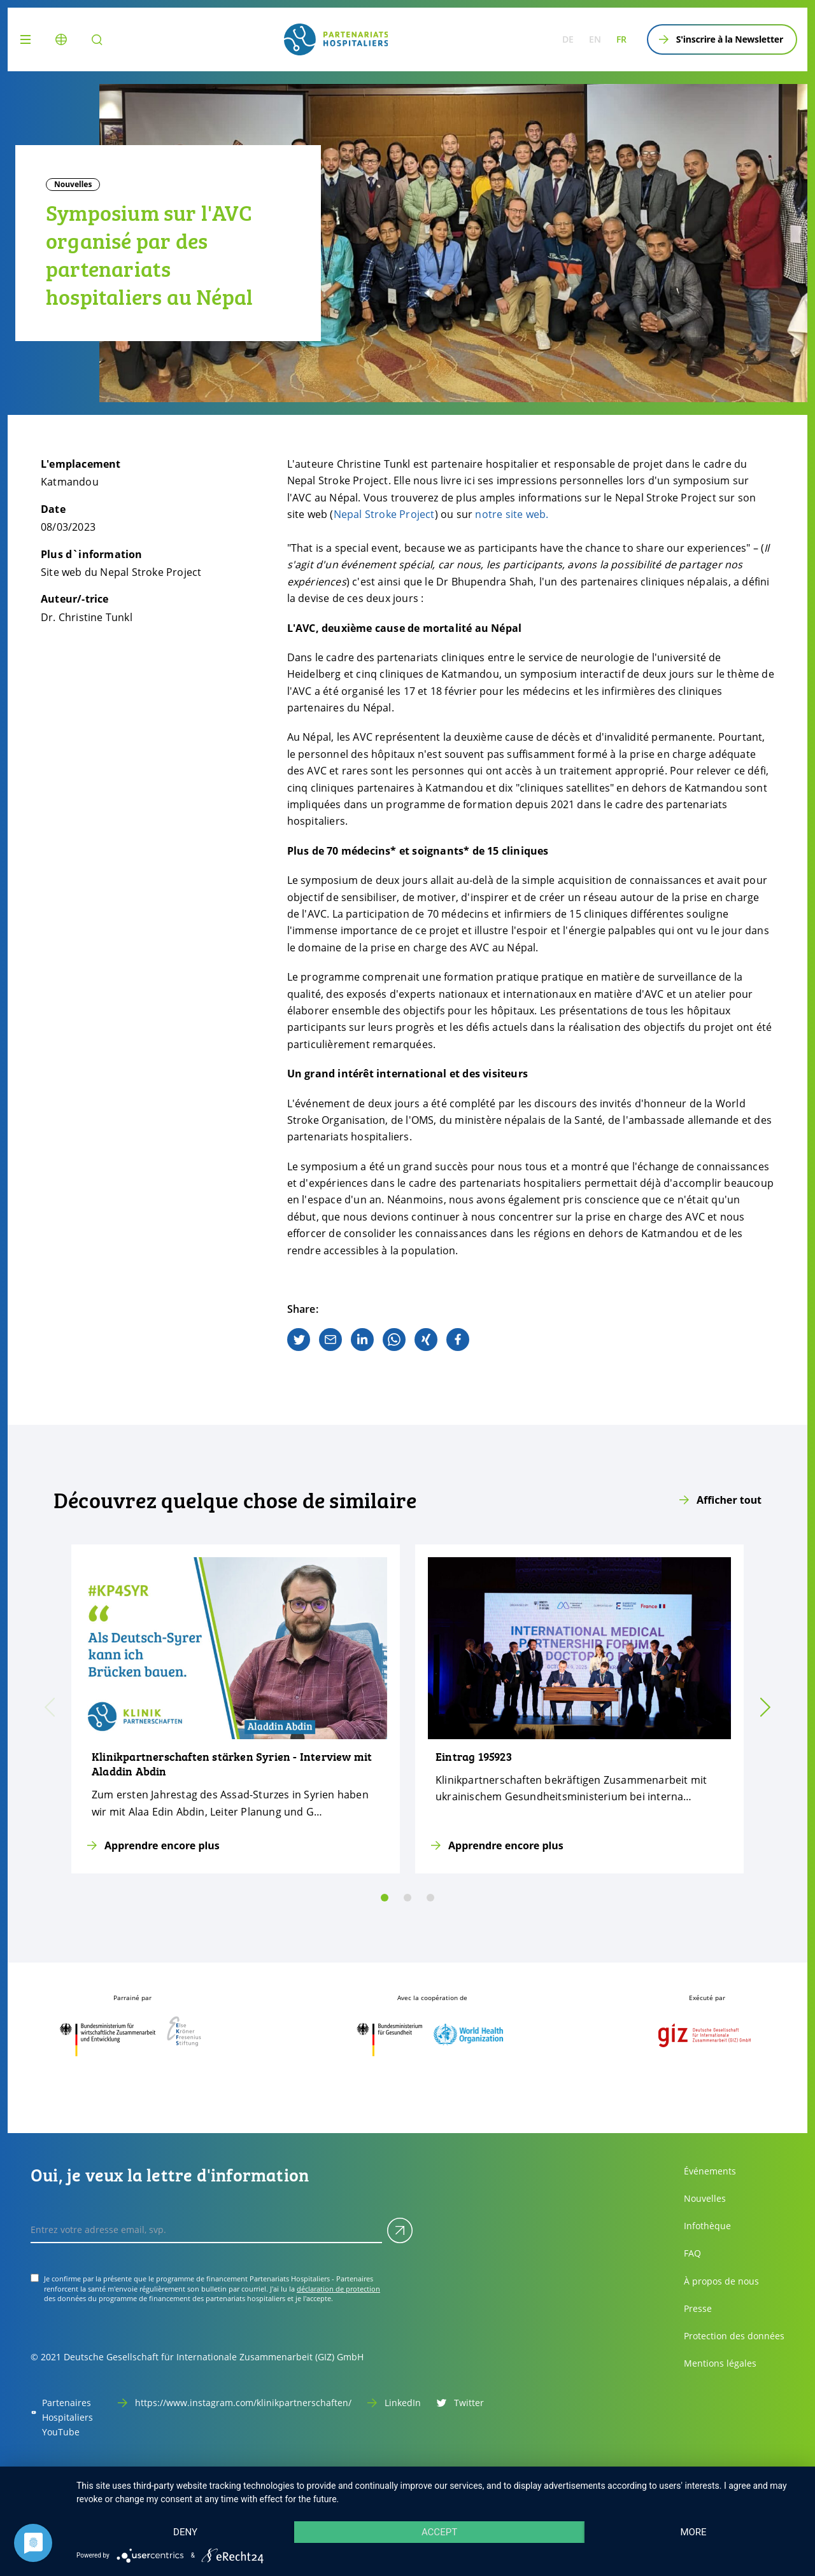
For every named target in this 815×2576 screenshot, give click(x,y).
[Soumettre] (400, 2230)
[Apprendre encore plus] (235, 1708)
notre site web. (511, 514)
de (568, 39)
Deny (185, 2532)
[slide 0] (384, 1897)
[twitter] (298, 1339)
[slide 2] (430, 1897)
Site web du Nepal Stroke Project (121, 572)
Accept (439, 2532)
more (693, 2532)
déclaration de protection (338, 2288)
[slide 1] (407, 1897)
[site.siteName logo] (336, 39)
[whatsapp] (394, 1339)
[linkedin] (362, 1339)
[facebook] (457, 1339)
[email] (330, 1339)
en (595, 39)
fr (621, 39)
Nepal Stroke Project (384, 514)
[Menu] (28, 39)
